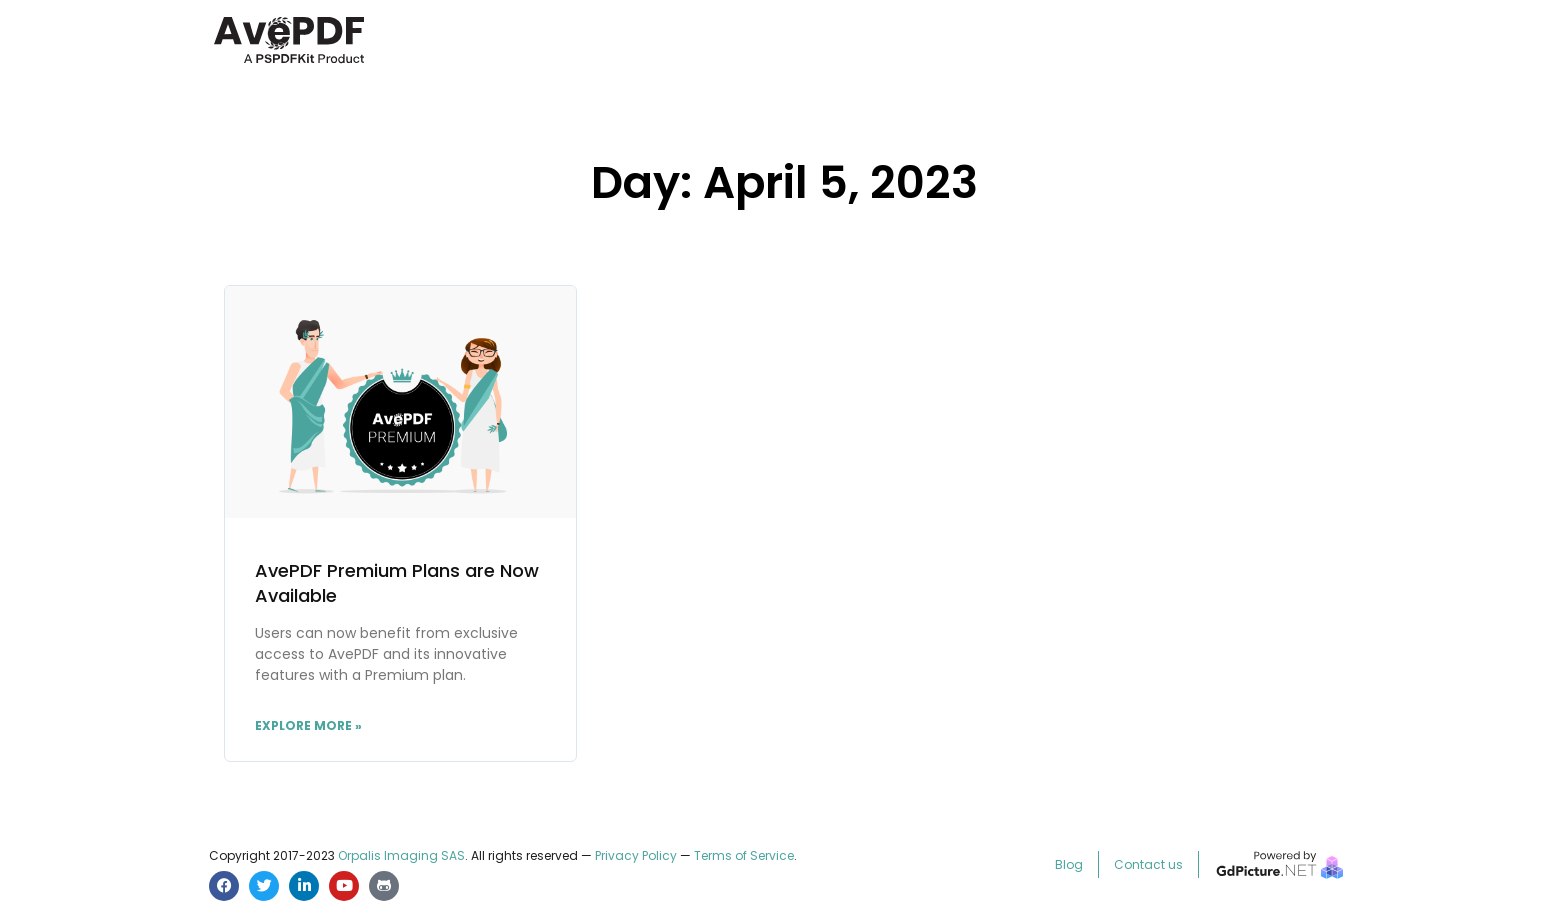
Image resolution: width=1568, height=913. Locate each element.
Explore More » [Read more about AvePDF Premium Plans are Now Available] (308, 725)
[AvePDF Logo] (289, 59)
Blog (1069, 864)
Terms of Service (744, 855)
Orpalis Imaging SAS (401, 855)
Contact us (1148, 864)
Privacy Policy (636, 855)
